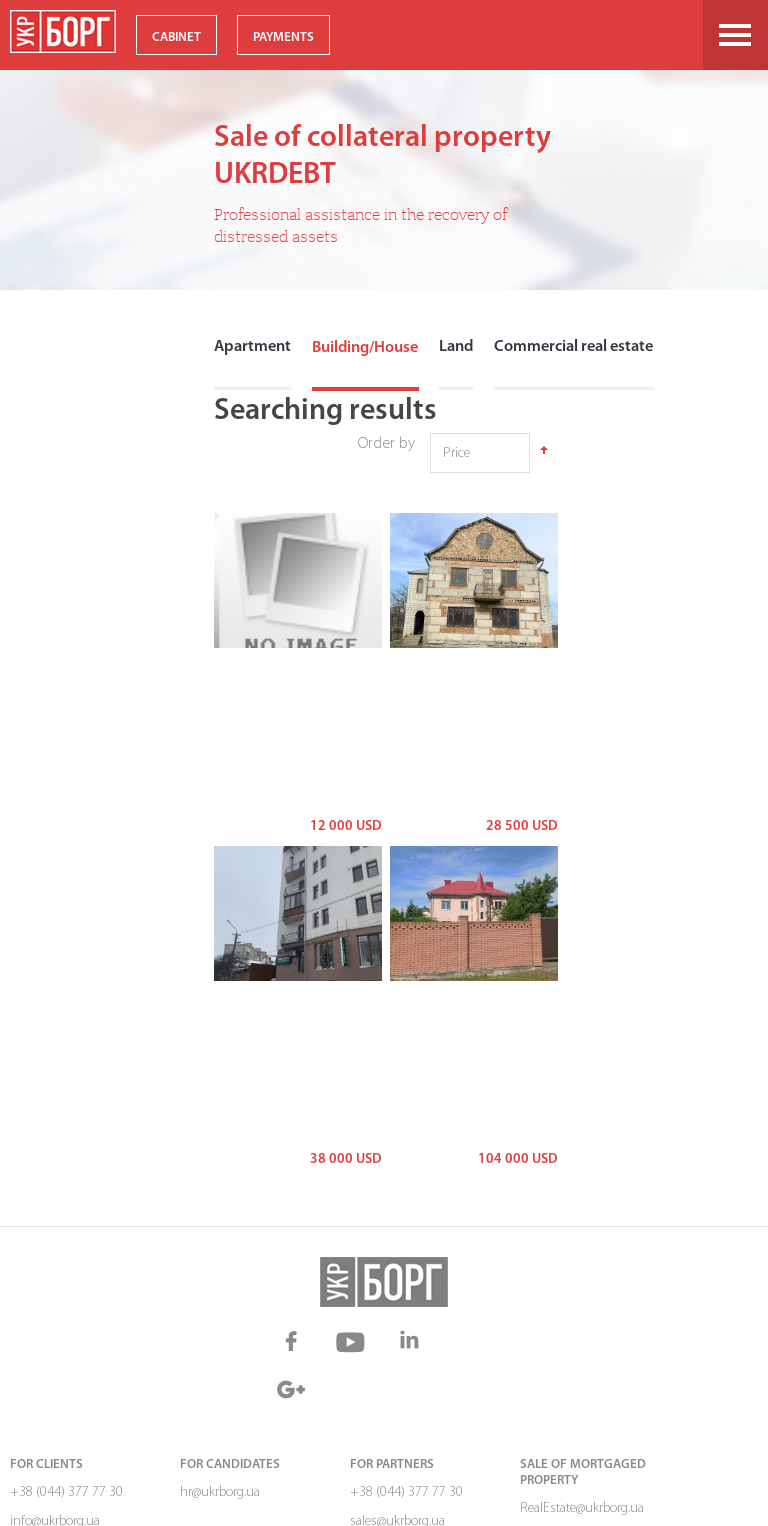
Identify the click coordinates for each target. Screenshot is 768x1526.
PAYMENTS (283, 37)
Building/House (363, 348)
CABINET (176, 37)
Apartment (252, 348)
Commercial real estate (569, 348)
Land (453, 348)
